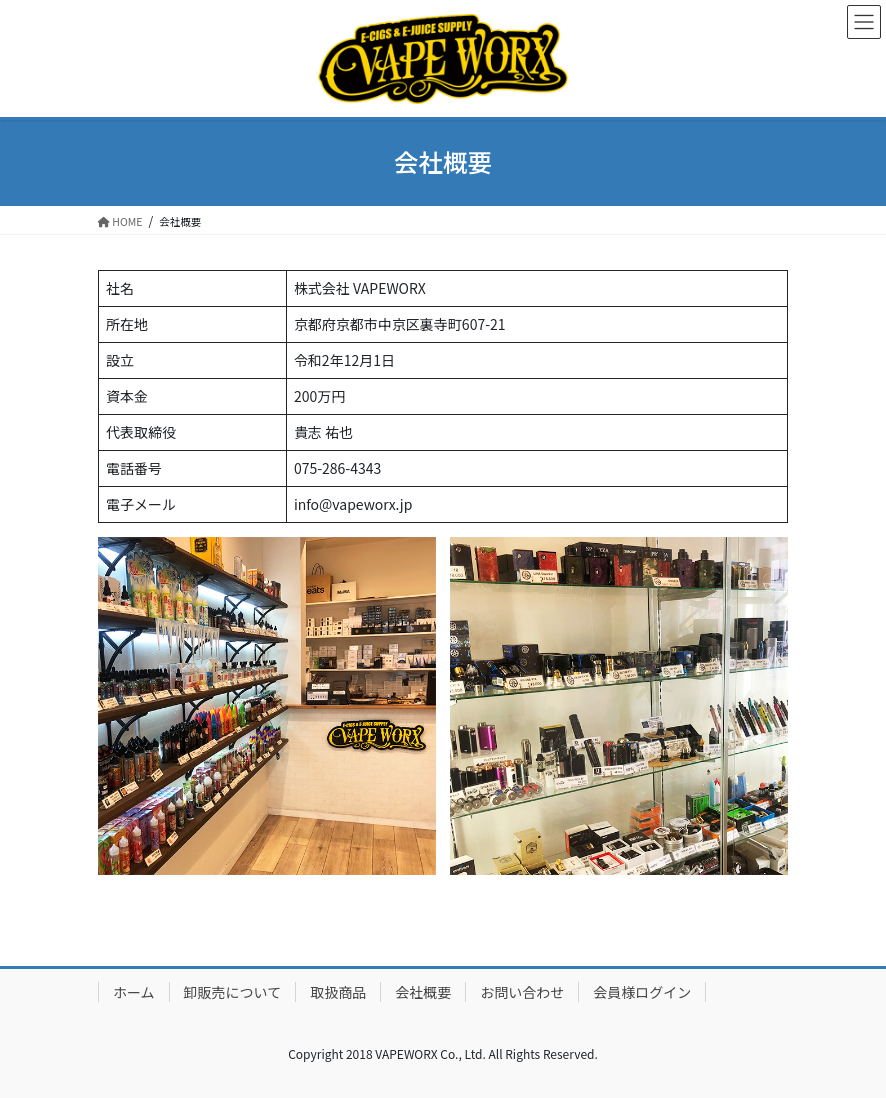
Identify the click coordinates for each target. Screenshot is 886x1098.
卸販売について (233, 992)
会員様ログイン (642, 992)
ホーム (134, 992)
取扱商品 (338, 992)
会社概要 (423, 992)
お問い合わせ (522, 992)
